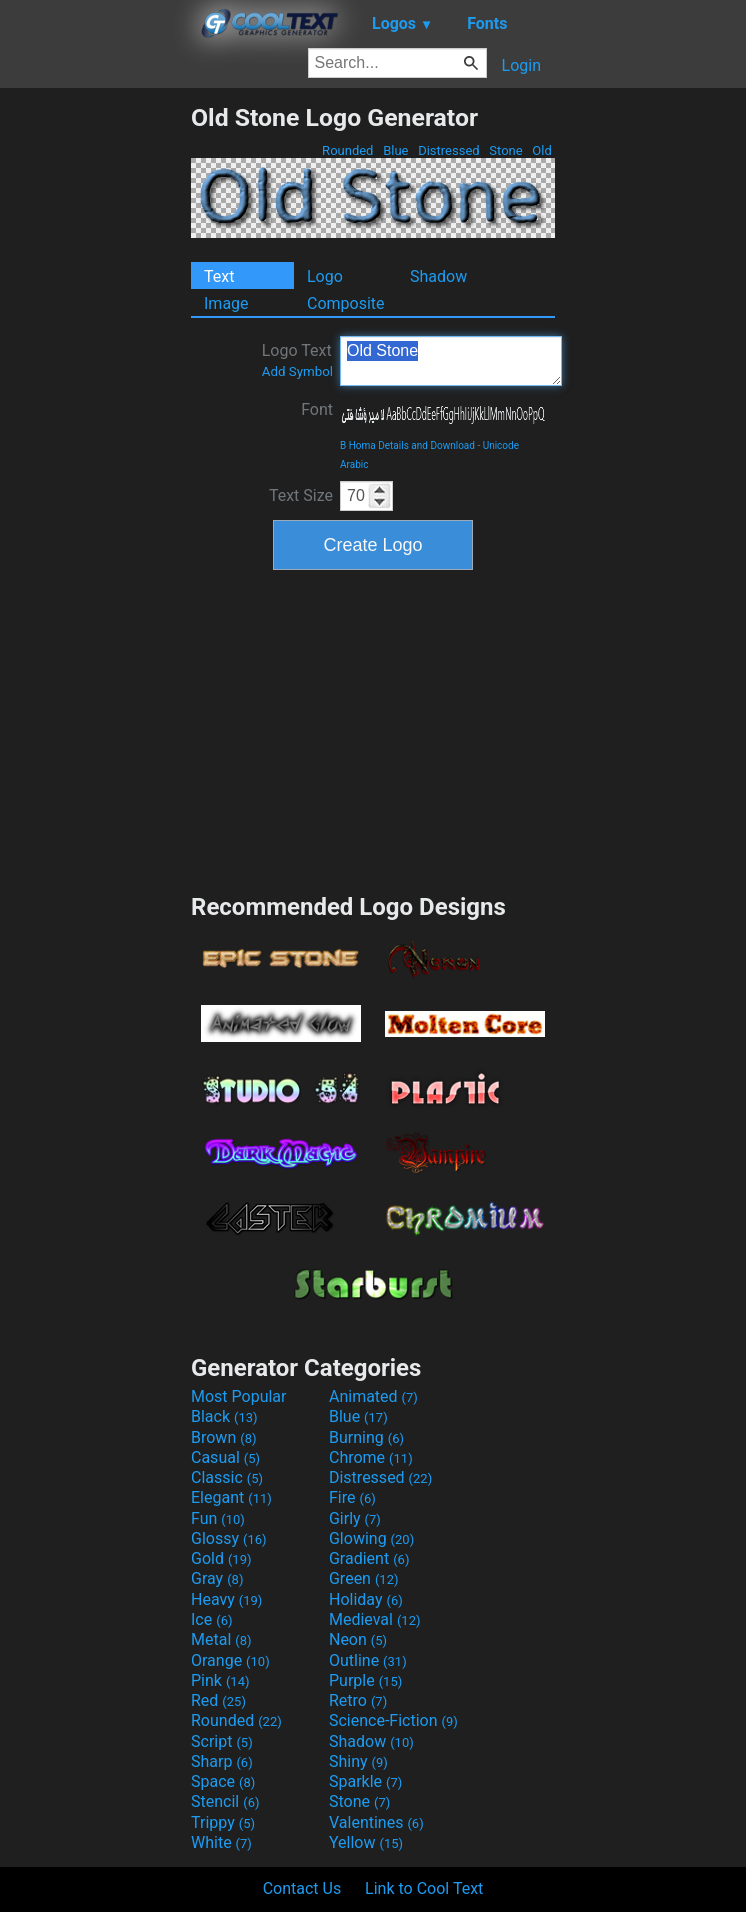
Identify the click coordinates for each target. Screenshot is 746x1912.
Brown (223, 1437)
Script (222, 1741)
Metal (221, 1639)
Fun (218, 1518)
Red (218, 1700)
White (221, 1842)
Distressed (449, 150)
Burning (366, 1437)
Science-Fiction (393, 1720)
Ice (211, 1619)
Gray (217, 1578)
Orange (230, 1660)
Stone (506, 150)
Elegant (231, 1497)
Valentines (376, 1822)
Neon (358, 1639)
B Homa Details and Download (407, 445)
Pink (220, 1680)
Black (224, 1416)
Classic (227, 1477)
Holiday (366, 1599)
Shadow (438, 276)
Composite (346, 303)
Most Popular (239, 1396)
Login (521, 65)
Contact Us (302, 1888)
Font (317, 409)
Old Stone (451, 361)
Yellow (366, 1842)
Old (542, 150)
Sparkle (365, 1781)
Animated (373, 1396)
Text (219, 276)
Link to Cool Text (424, 1888)
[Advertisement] (95, 403)
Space (223, 1781)
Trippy (223, 1822)
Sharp (222, 1761)
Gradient (369, 1558)
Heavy (226, 1599)
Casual (225, 1457)
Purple (365, 1680)
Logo (325, 276)
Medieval (375, 1619)
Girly (355, 1518)
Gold (221, 1558)
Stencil (225, 1801)
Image (226, 303)
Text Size (301, 495)
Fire (352, 1497)
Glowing (371, 1538)
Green (364, 1578)
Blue (396, 150)
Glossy (229, 1538)
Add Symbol (297, 371)
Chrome (371, 1457)
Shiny (358, 1761)
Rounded (348, 150)
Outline (368, 1660)
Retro (358, 1700)
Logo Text (297, 360)
